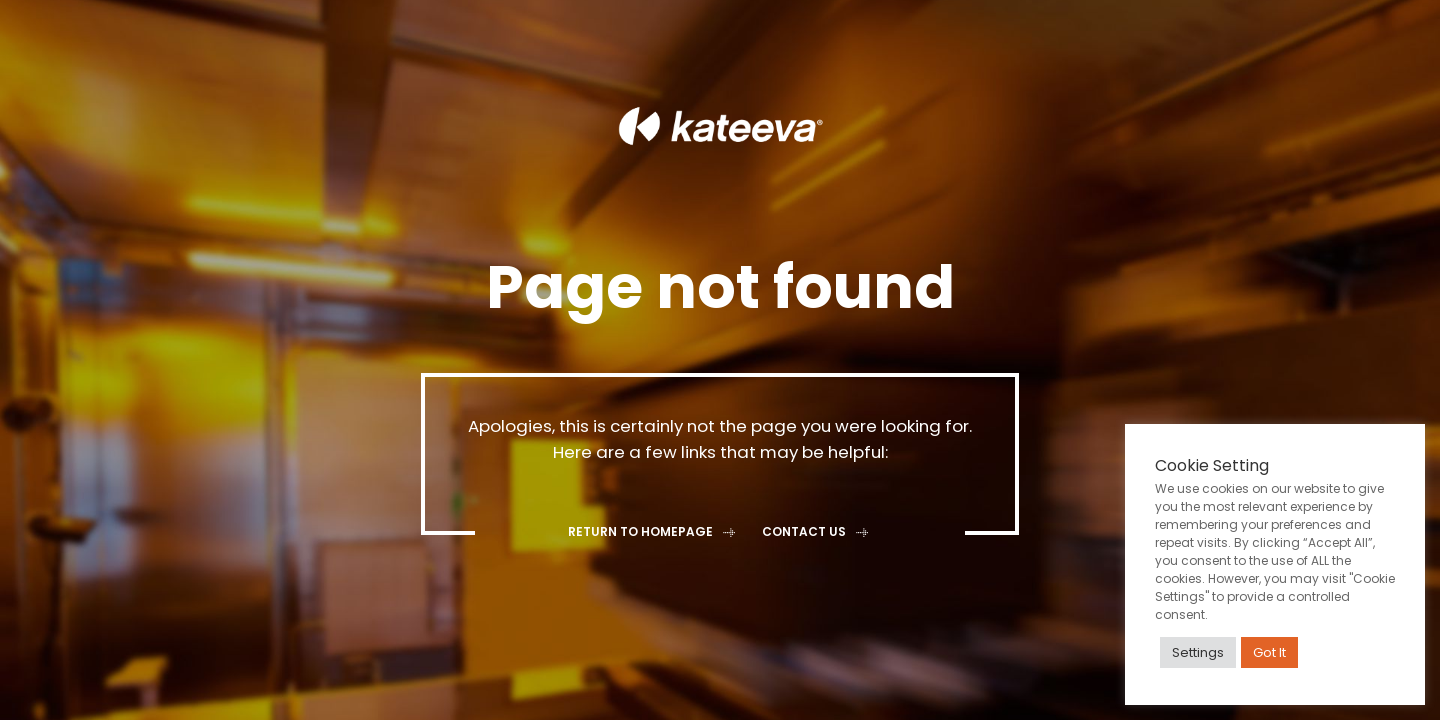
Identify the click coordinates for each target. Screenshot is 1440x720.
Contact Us (817, 531)
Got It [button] (1269, 652)
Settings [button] (1198, 652)
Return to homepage (653, 531)
